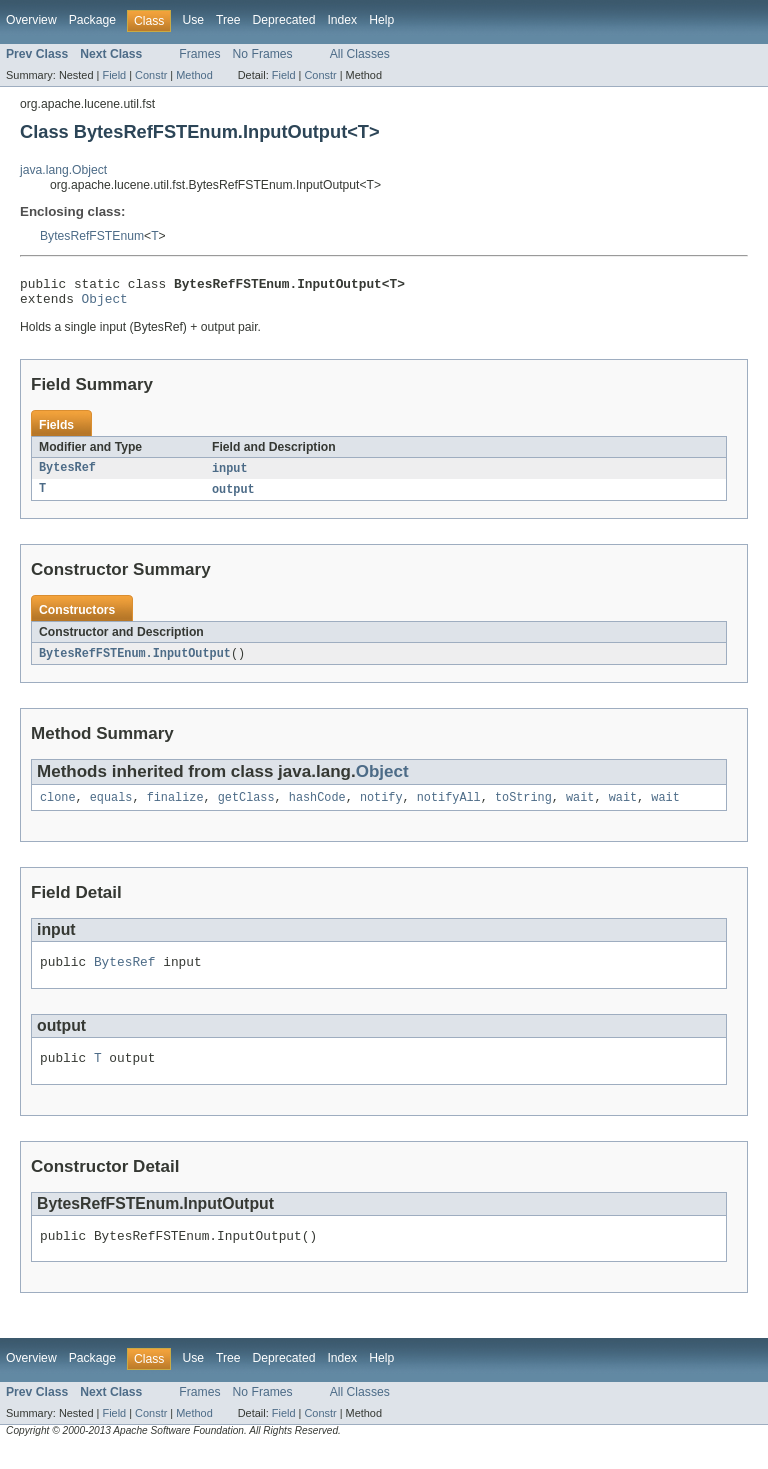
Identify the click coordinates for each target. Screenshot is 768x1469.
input (230, 475)
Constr (151, 75)
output (233, 497)
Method (194, 75)
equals (111, 808)
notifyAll (449, 808)
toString (523, 808)
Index (342, 20)
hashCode (317, 808)
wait (580, 808)
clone (58, 808)
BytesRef (67, 475)
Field (114, 75)
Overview (31, 20)
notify (381, 808)
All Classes (360, 54)
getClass (246, 808)
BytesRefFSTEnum (92, 236)
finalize (175, 808)
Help (381, 20)
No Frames (263, 54)
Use (193, 20)
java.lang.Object (63, 170)
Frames (199, 54)
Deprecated (284, 20)
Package (92, 20)
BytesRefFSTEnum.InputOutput (135, 662)
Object (105, 304)
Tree (228, 20)
